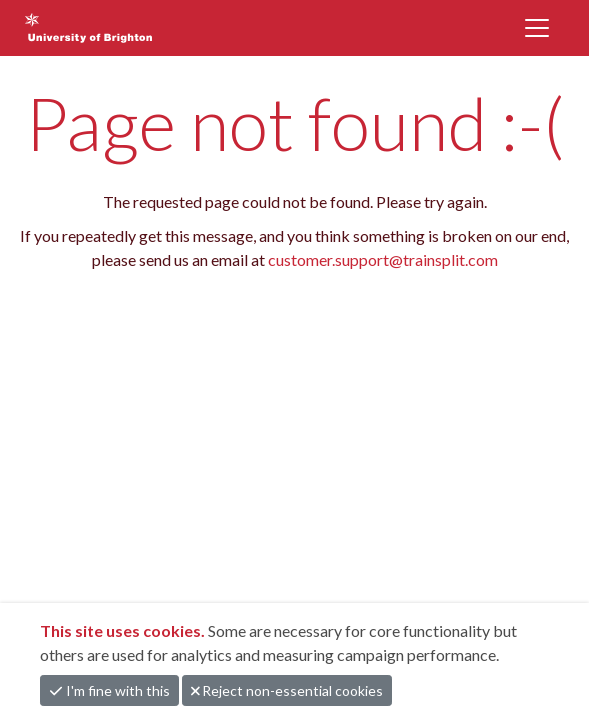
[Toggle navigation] (537, 28)
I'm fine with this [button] (109, 690)
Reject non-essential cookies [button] (287, 690)
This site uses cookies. (124, 630)
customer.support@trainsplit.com (383, 259)
